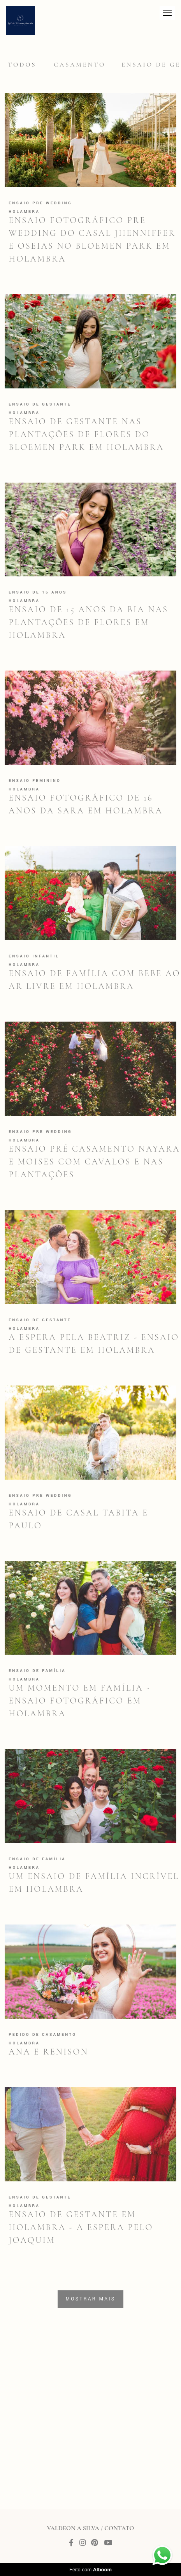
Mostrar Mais (91, 2298)
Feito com (90, 2569)
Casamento (79, 64)
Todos (22, 64)
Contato (119, 2528)
